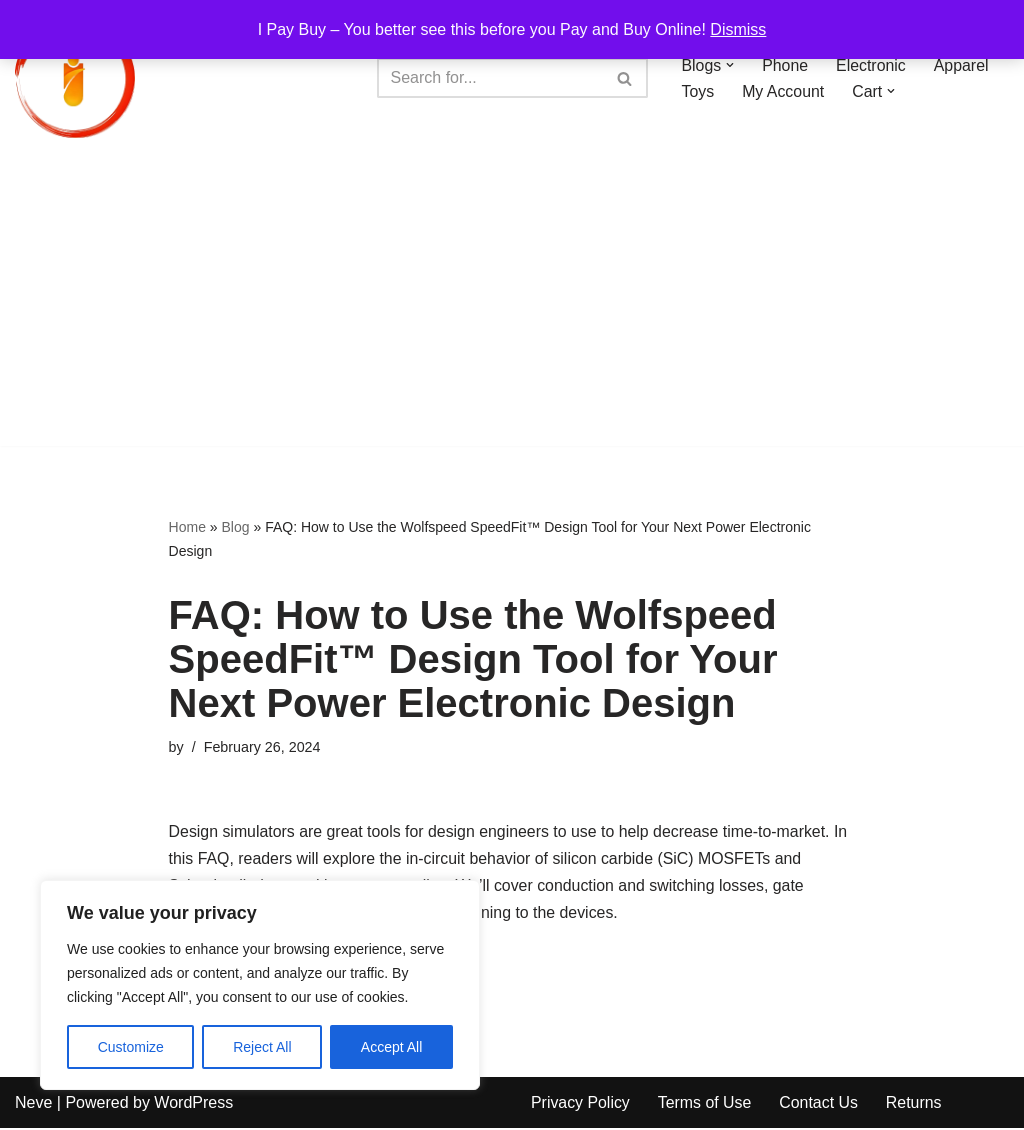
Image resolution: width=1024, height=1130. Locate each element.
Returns (916, 1104)
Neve (33, 1104)
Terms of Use (706, 1104)
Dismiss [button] (738, 29)
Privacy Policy (581, 1104)
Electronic (872, 64)
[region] (260, 985)
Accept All (391, 1047)
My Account (783, 91)
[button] (731, 65)
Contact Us (820, 1104)
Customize (131, 1047)
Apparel (962, 64)
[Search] (490, 78)
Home (187, 527)
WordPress (193, 1104)
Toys (698, 91)
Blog (236, 527)
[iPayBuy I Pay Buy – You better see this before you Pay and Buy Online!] (75, 78)
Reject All (262, 1047)
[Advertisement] (512, 306)
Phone (786, 64)
